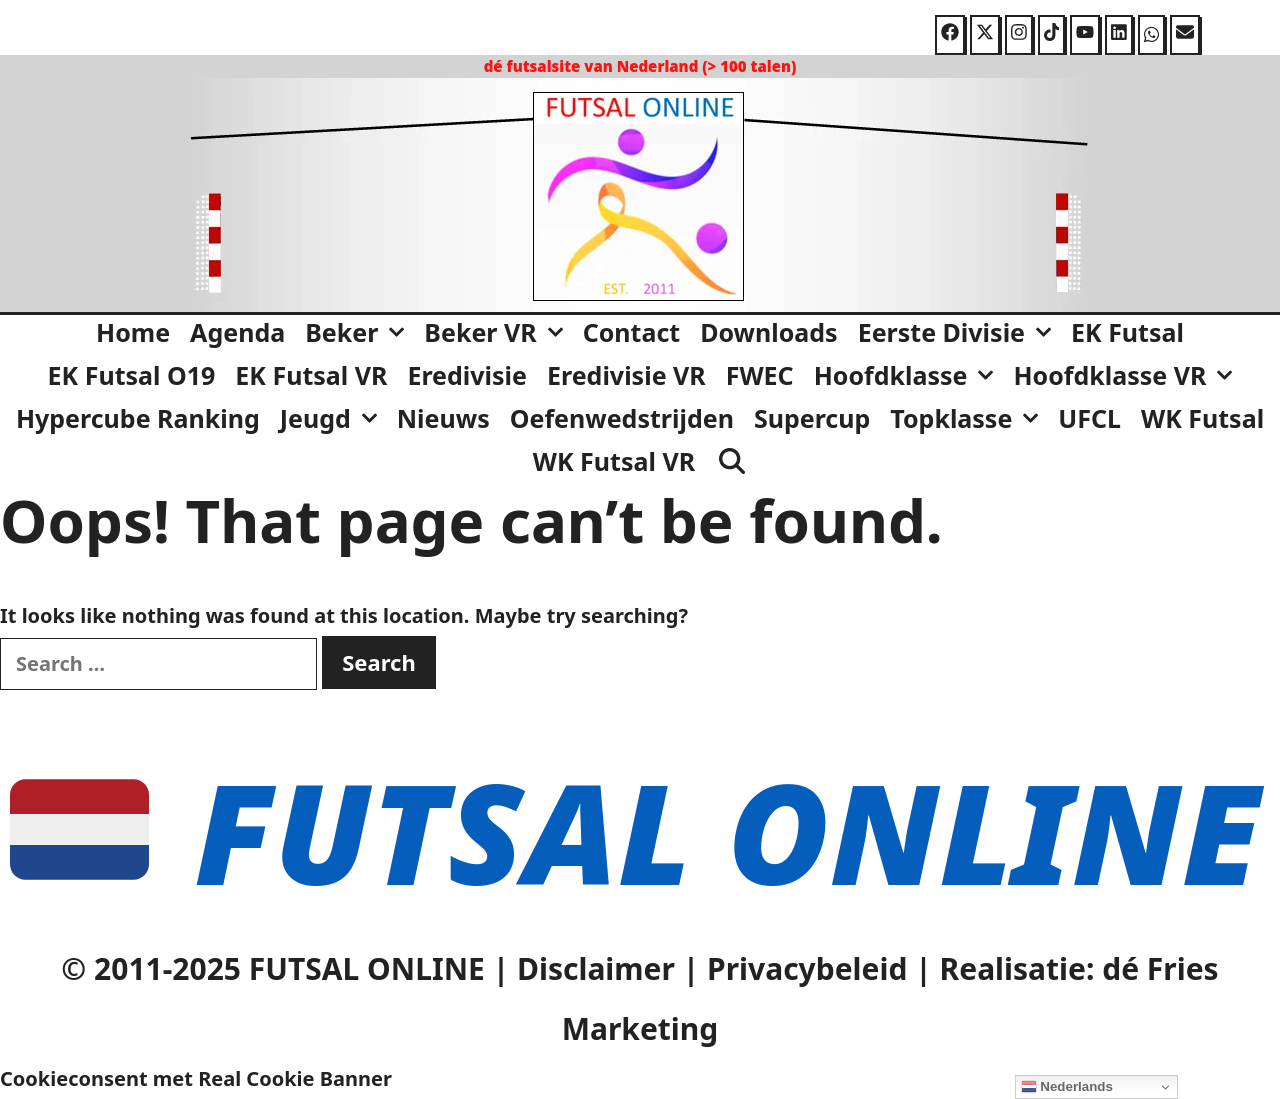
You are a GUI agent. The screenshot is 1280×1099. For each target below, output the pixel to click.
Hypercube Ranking (138, 418)
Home (133, 332)
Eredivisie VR (626, 375)
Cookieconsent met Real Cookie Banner (196, 1078)
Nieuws (443, 418)
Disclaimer (596, 968)
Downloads (768, 332)
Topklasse (969, 418)
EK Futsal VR (311, 375)
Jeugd (333, 418)
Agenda (237, 332)
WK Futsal (1202, 418)
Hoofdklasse (909, 375)
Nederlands (1067, 1087)
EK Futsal (1127, 332)
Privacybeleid (807, 968)
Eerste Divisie (959, 332)
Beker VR (498, 332)
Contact (632, 332)
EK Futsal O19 (132, 375)
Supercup (812, 418)
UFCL (1089, 418)
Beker (359, 332)
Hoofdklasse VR (1127, 375)
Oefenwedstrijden (622, 418)
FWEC (760, 375)
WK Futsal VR (614, 461)
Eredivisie (467, 375)
